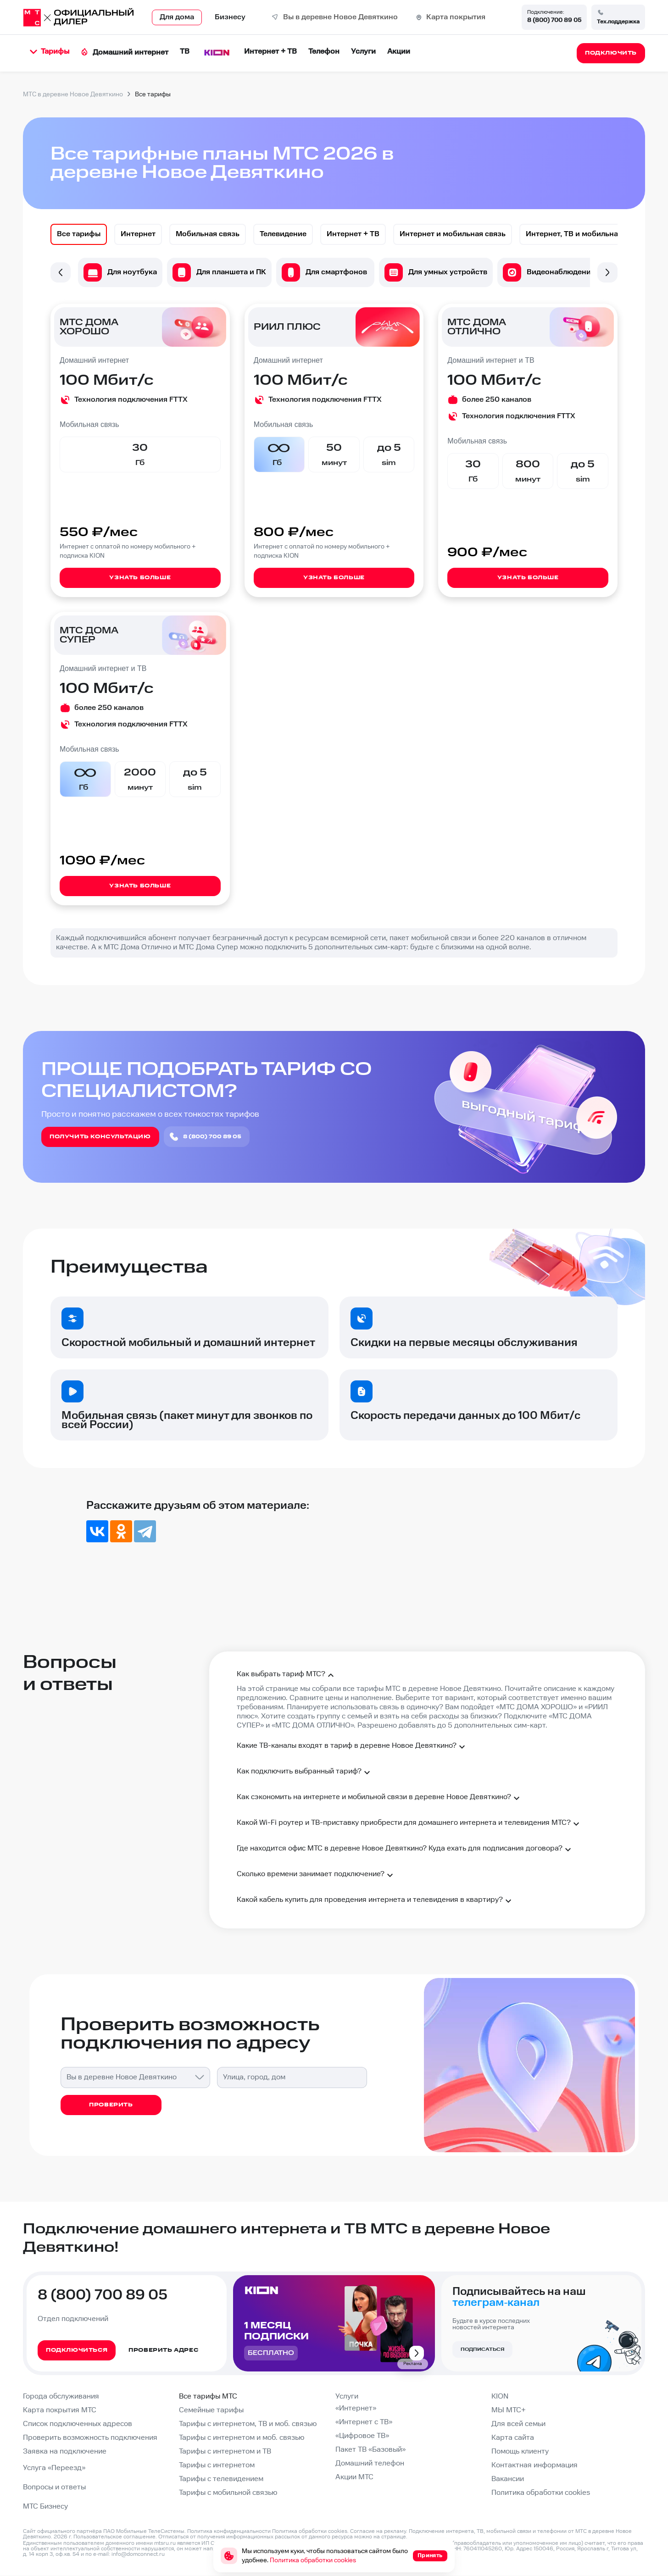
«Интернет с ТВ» (363, 2422)
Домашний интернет (124, 52)
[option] (78, 234)
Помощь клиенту (520, 2451)
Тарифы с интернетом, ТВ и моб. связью (248, 2424)
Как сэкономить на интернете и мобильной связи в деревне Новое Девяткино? (379, 1798)
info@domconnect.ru (138, 2554)
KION (499, 2396)
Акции (398, 51)
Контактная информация (534, 2465)
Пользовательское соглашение (114, 2536)
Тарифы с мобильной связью (228, 2492)
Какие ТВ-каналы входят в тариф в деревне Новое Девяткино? (352, 1746)
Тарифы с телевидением (221, 2479)
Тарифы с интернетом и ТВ (225, 2451)
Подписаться (482, 2349)
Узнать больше (140, 577)
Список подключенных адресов (77, 2424)
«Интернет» (355, 2408)
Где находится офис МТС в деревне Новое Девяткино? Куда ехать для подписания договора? (405, 1849)
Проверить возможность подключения (90, 2437)
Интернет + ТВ (270, 51)
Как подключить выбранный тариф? (305, 1772)
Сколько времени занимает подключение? (316, 1875)
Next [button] (607, 272)
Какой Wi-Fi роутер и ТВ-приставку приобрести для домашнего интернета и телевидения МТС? (409, 1823)
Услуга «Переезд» (54, 2468)
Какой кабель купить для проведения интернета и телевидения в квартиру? (375, 1900)
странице (393, 2536)
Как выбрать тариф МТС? (286, 1675)
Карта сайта (512, 2437)
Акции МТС (354, 2477)
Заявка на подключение (64, 2451)
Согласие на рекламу (378, 2531)
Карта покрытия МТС (59, 2410)
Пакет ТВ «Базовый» (370, 2449)
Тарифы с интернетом (217, 2465)
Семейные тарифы (211, 2410)
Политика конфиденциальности (229, 2531)
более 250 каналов (496, 399)
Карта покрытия (455, 17)
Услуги (363, 51)
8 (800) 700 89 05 (554, 20)
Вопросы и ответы (54, 2487)
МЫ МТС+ (508, 2410)
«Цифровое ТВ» (362, 2436)
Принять (430, 2555)
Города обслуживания (61, 2396)
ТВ (184, 51)
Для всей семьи (518, 2424)
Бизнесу (230, 17)
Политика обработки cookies (540, 2492)
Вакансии (507, 2479)
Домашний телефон (369, 2463)
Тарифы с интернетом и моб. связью (241, 2437)
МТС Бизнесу (45, 2506)
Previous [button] (60, 272)
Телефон (324, 51)
